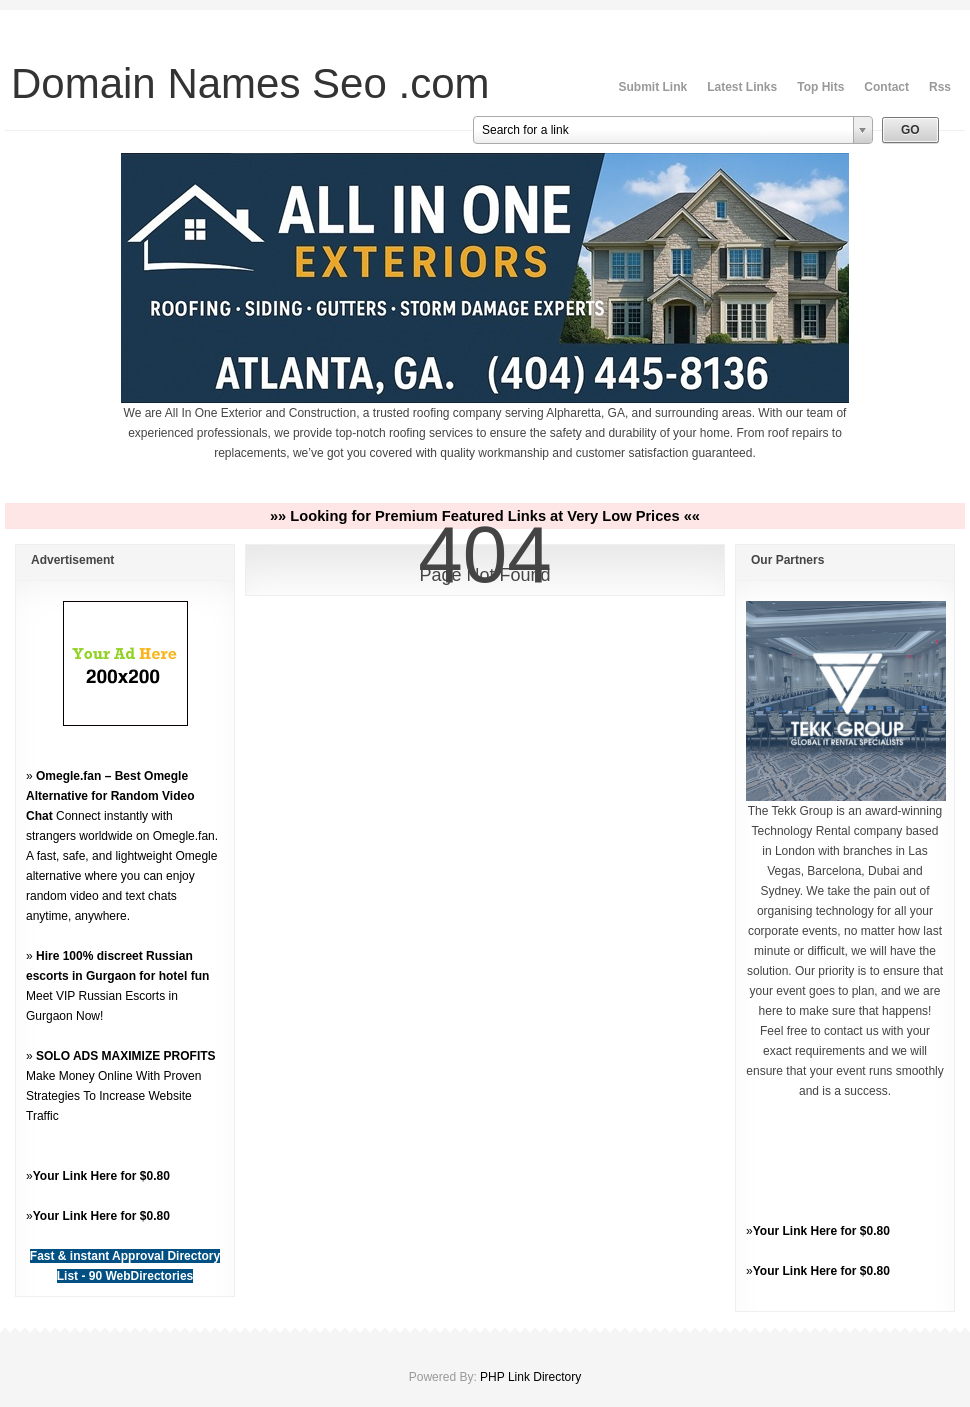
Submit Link (653, 87)
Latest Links (742, 87)
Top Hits (820, 87)
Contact (886, 87)
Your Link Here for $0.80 (101, 1176)
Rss (940, 87)
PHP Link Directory (530, 1377)
